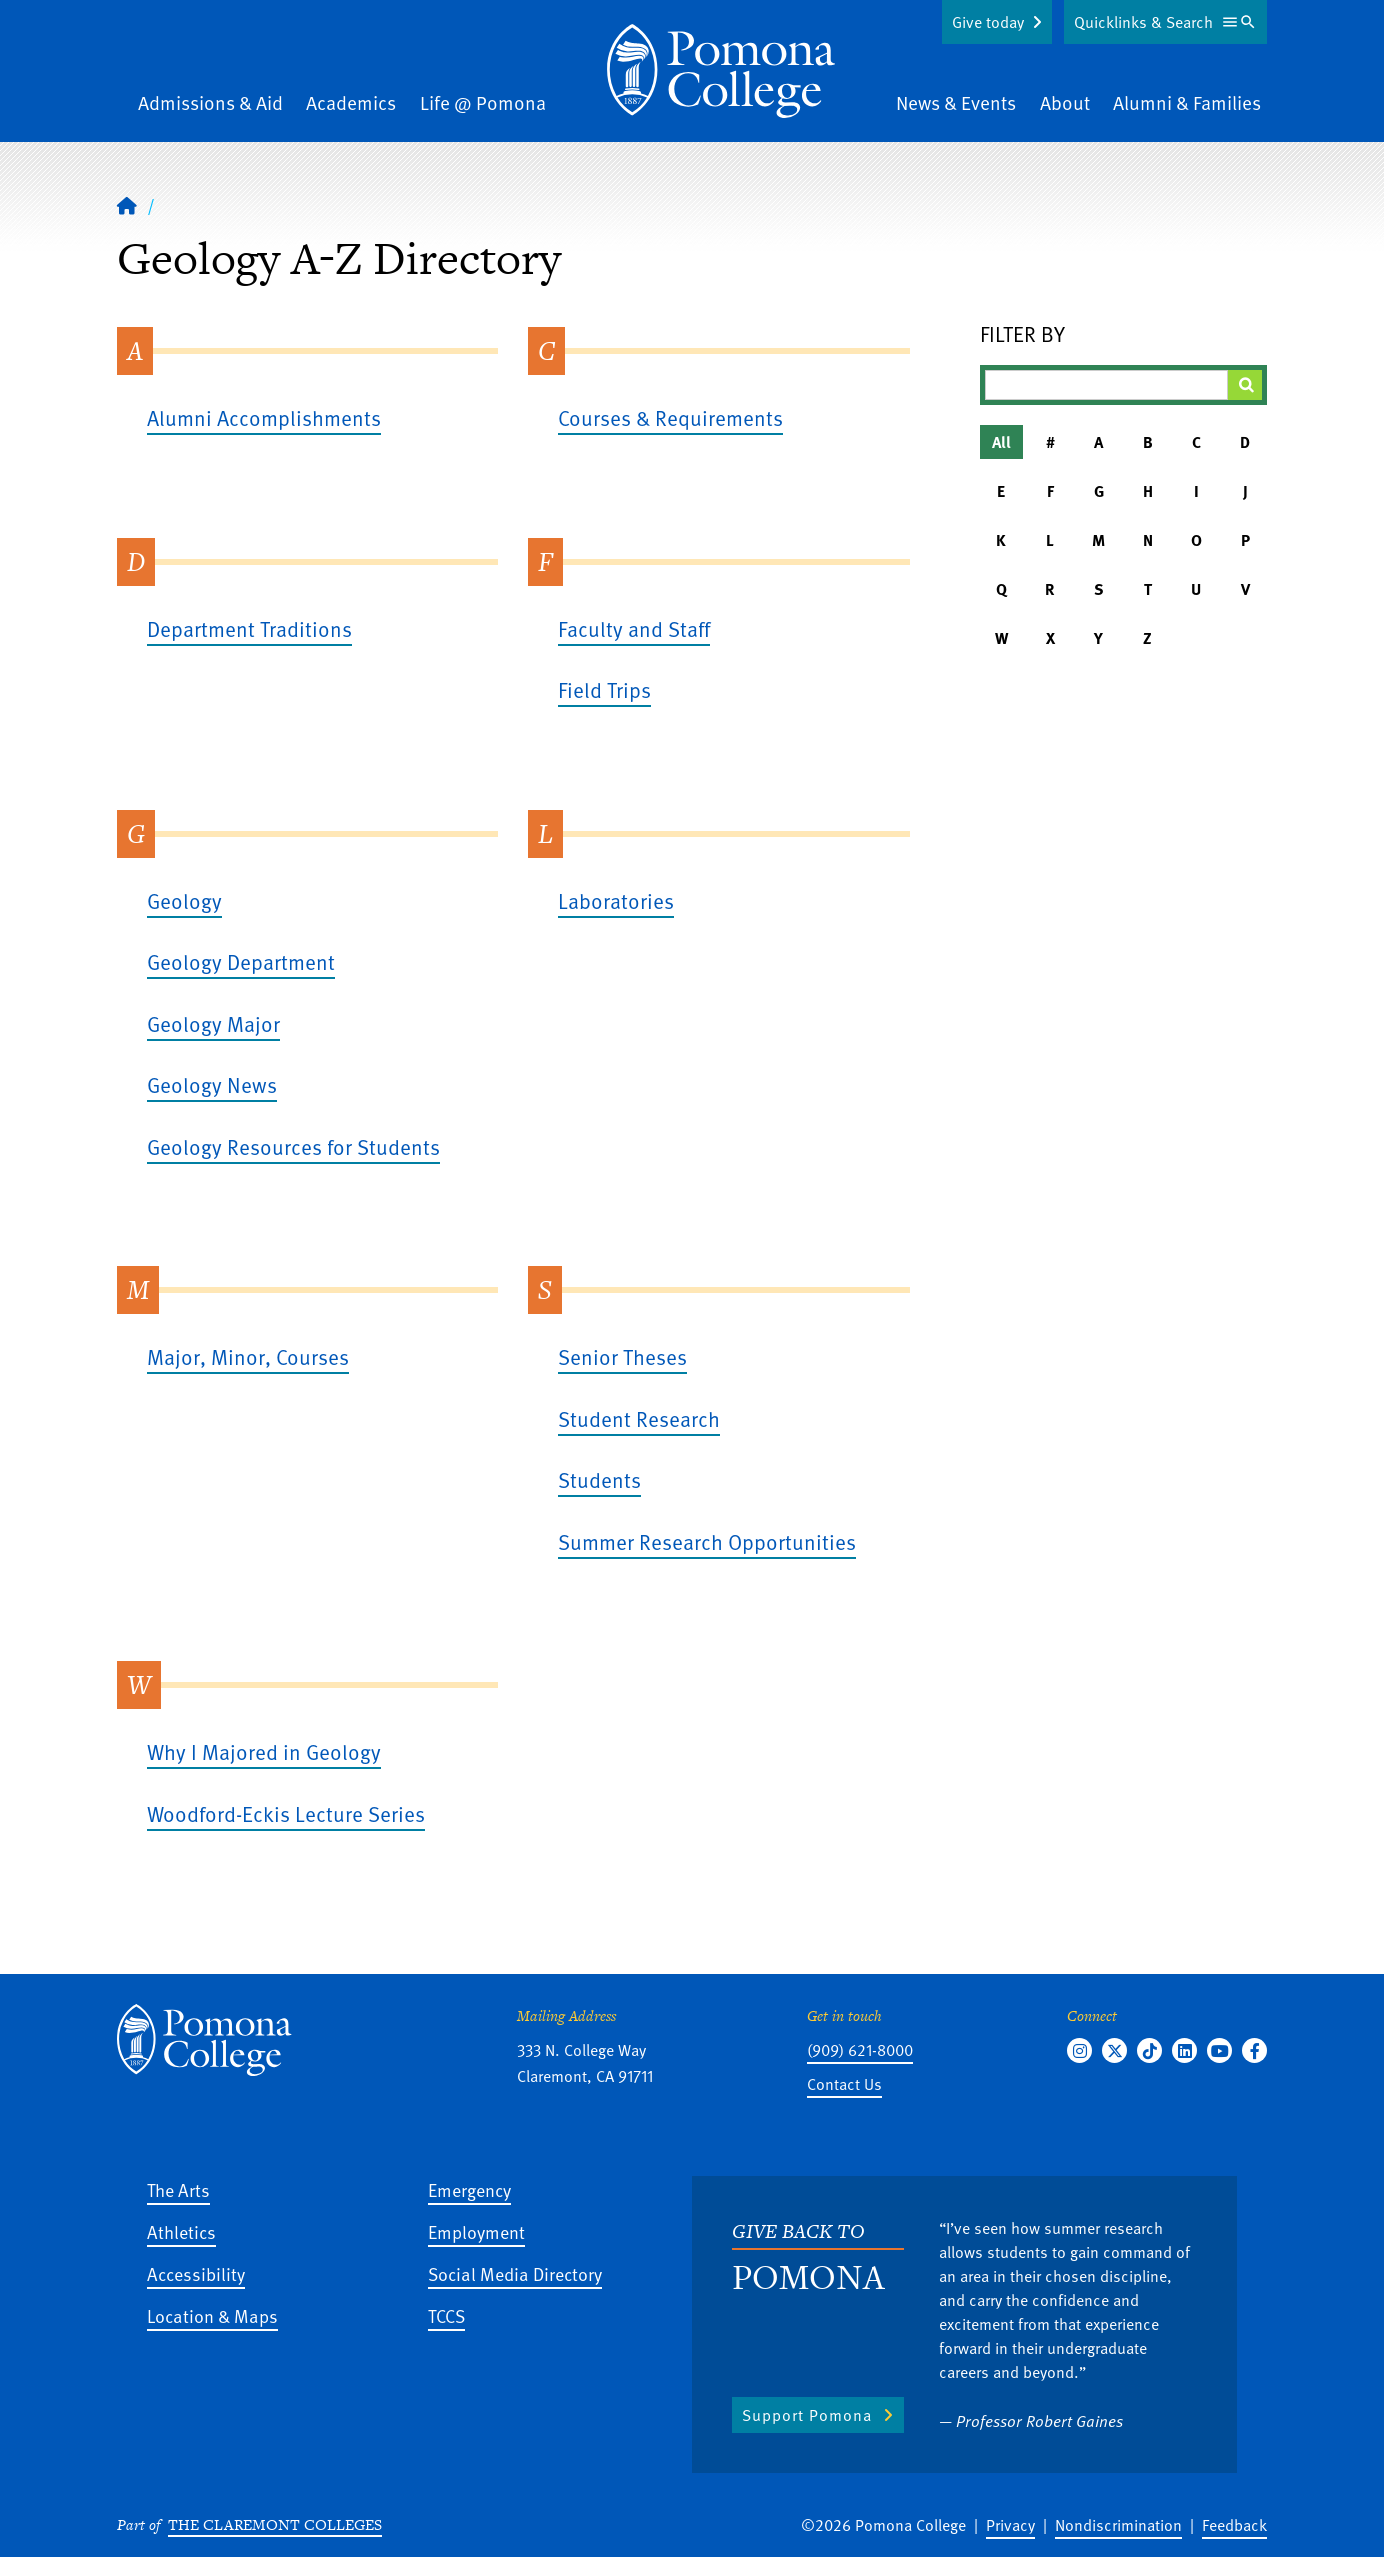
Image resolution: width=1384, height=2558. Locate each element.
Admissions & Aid (210, 102)
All (1001, 442)
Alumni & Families (1187, 102)
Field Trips (604, 689)
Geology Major (213, 1023)
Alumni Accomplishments (264, 417)
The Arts (178, 2189)
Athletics (181, 2231)
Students (599, 1479)
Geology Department (241, 961)
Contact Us (844, 2084)
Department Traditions (249, 628)
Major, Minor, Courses (248, 1356)
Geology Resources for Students (293, 1146)
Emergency (469, 2189)
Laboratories (616, 900)
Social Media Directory (515, 2273)
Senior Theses (622, 1356)
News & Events (956, 102)
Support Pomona (807, 2415)
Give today (988, 22)
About (1065, 102)
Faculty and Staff (634, 628)
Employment (476, 2231)
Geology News (212, 1084)
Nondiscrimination (1118, 2525)
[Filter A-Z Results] (1107, 385)
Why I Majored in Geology (264, 1751)
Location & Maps (212, 2315)
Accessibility (196, 2273)
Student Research (639, 1418)
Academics (351, 102)
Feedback (1234, 2525)
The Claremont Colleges (275, 2524)
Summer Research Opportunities (707, 1541)
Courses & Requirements (670, 417)
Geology (184, 900)
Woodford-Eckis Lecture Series (286, 1813)
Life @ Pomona (483, 102)
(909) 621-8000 (860, 2050)
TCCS (446, 2315)
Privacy (1010, 2525)
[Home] (721, 71)
